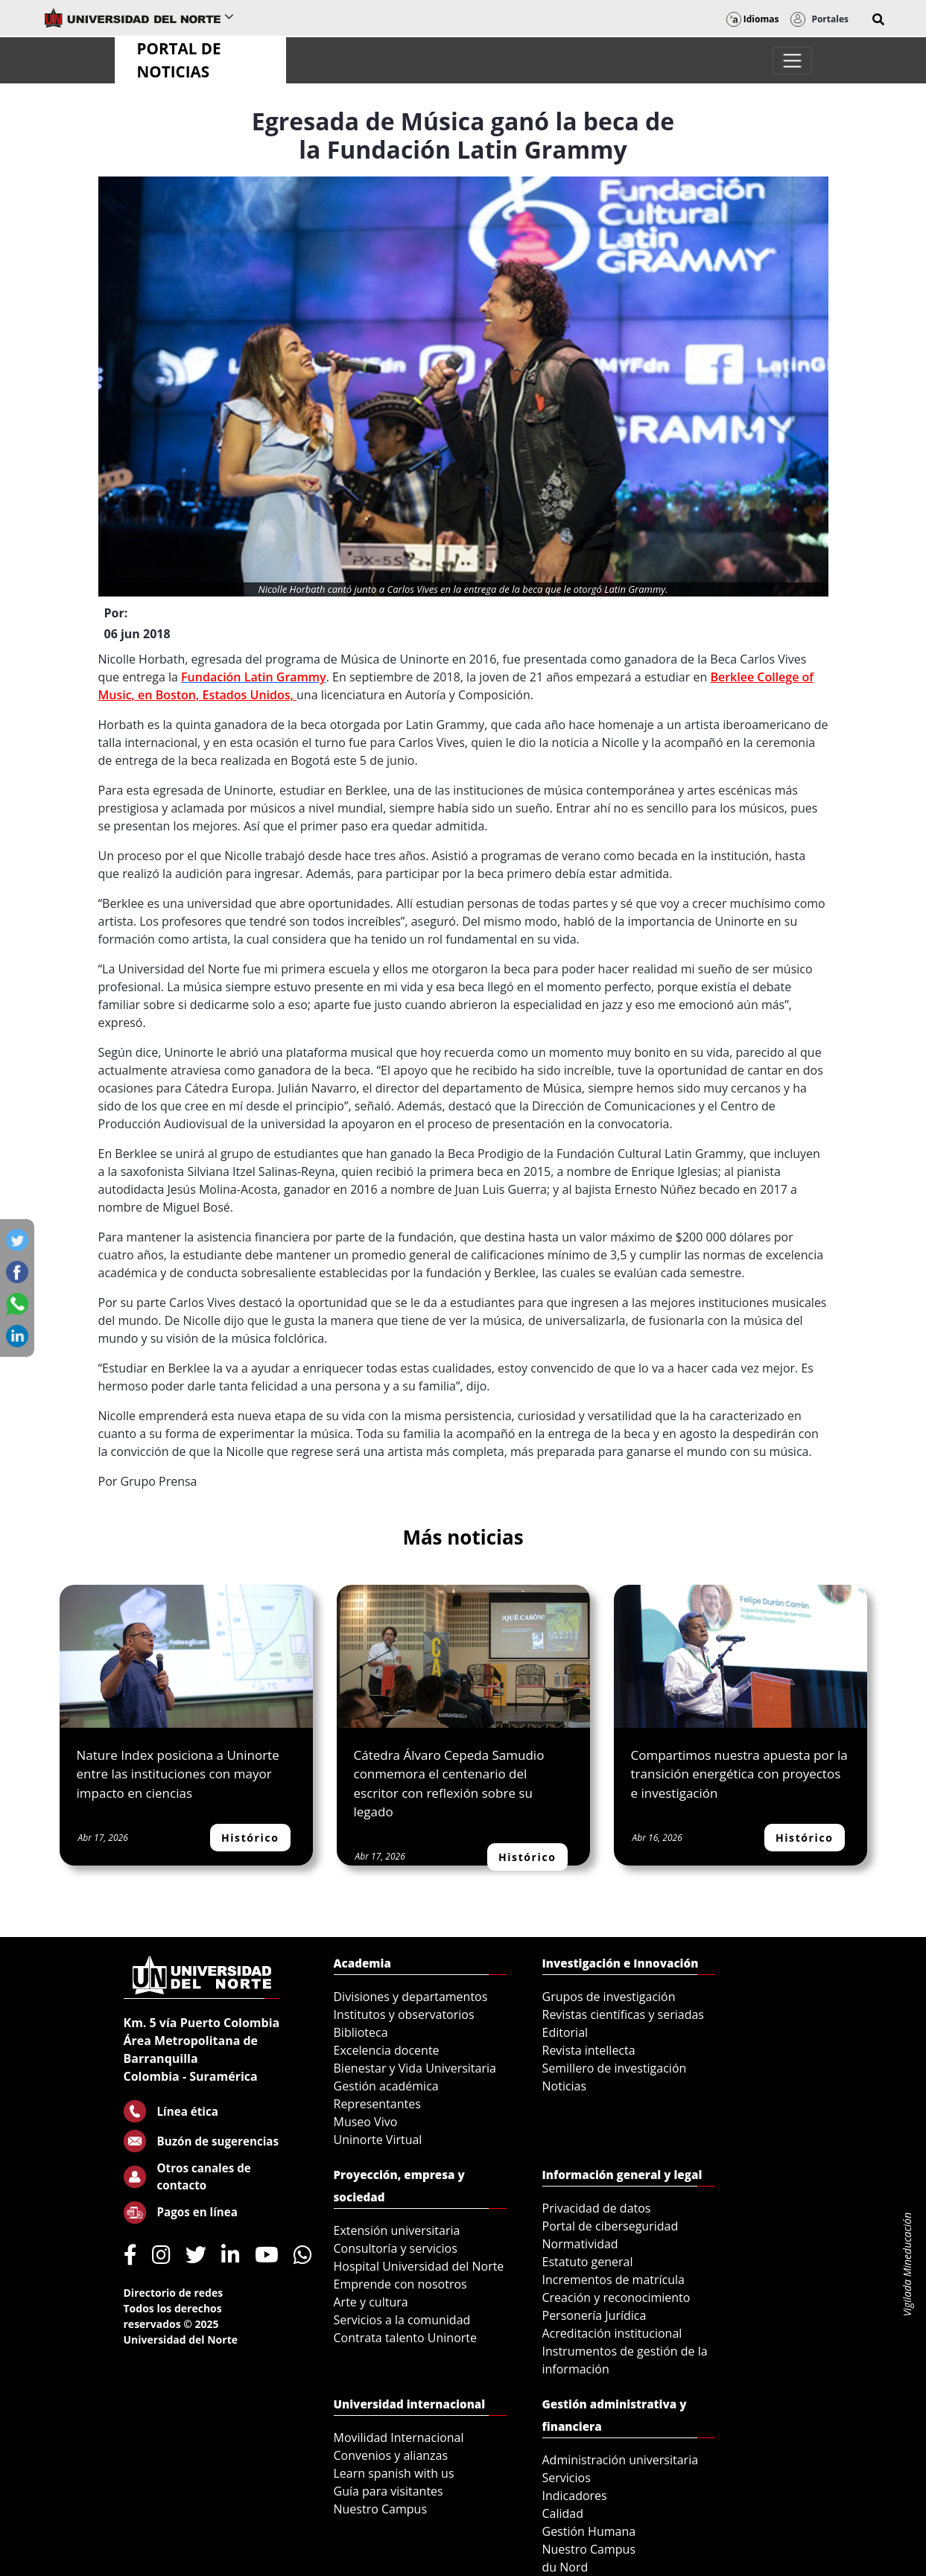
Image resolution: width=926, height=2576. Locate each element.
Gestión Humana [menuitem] (589, 2531)
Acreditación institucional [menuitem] (612, 2333)
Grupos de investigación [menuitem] (609, 1996)
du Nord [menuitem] (565, 2567)
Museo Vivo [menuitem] (366, 2122)
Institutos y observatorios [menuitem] (404, 2014)
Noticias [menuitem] (564, 2086)
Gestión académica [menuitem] (386, 2086)
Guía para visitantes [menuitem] (388, 2491)
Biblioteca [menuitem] (361, 2032)
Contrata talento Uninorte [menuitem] (406, 2337)
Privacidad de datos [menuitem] (596, 2208)
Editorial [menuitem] (565, 2032)
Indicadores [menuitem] (574, 2495)
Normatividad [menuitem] (580, 2244)
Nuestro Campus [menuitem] (381, 2509)
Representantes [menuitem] (377, 2104)
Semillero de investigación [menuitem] (614, 2068)
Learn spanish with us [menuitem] (394, 2473)
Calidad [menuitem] (563, 2513)
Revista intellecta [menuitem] (588, 2050)
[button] (878, 19)
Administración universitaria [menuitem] (620, 2460)
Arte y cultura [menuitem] (371, 2302)
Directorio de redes (173, 2293)
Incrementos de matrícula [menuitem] (613, 2279)
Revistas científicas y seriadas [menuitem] (623, 2014)
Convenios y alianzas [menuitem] (391, 2455)
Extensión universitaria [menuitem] (397, 2230)
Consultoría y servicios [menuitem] (395, 2248)
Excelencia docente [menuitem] (387, 2050)
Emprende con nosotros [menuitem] (400, 2284)
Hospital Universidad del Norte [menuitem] (419, 2266)
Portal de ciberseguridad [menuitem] (610, 2226)
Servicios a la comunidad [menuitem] (402, 2320)
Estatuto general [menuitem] (587, 2262)
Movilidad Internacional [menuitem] (399, 2437)
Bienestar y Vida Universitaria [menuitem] (415, 2068)
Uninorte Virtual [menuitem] (378, 2139)
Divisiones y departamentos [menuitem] (411, 1996)
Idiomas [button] (752, 19)
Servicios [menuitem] (566, 2478)
